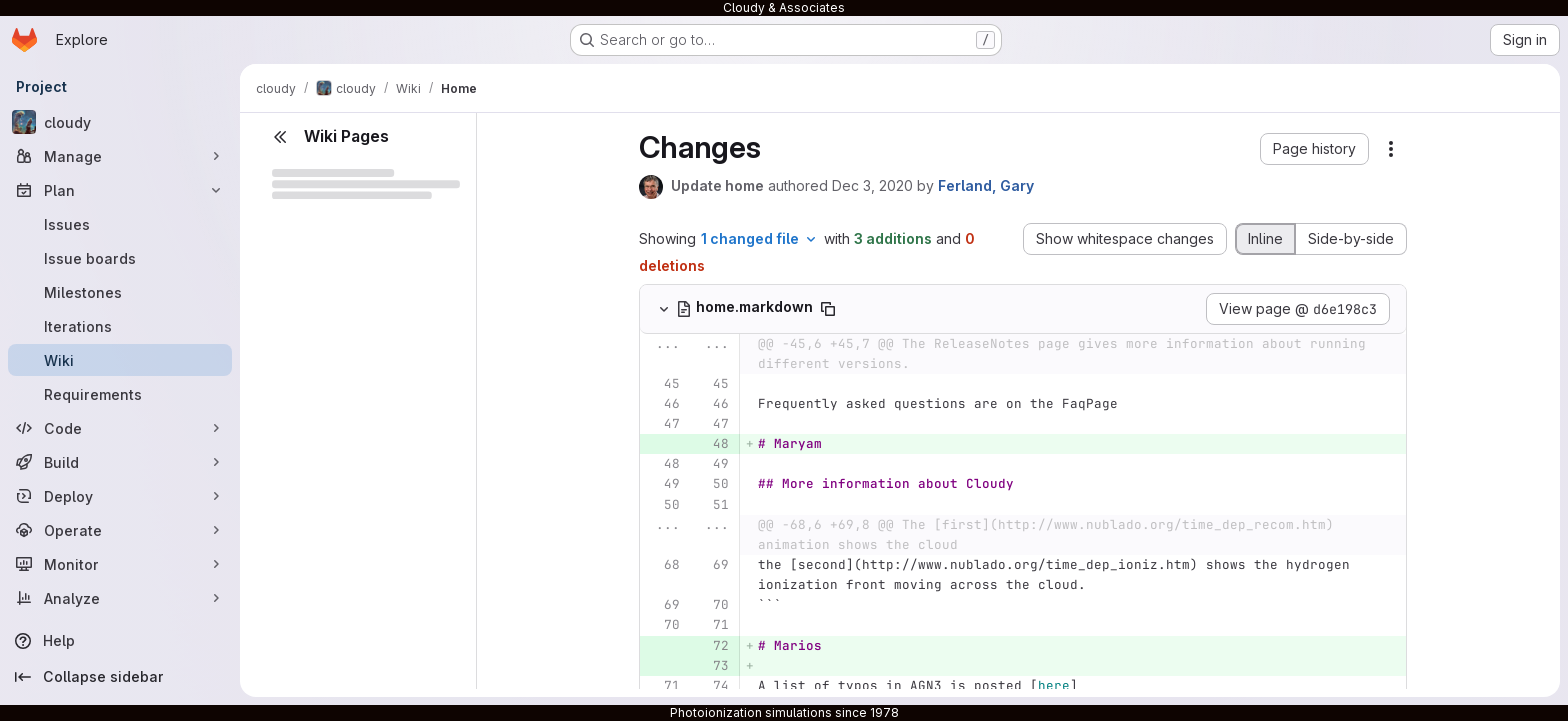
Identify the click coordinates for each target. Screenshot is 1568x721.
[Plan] (120, 190)
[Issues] (120, 224)
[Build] (120, 462)
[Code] (120, 428)
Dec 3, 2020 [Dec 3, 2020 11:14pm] (872, 185)
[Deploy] (120, 496)
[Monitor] (120, 564)
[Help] (120, 641)
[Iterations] (120, 326)
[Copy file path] (828, 309)
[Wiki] (120, 360)
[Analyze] (120, 598)
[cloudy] (120, 122)
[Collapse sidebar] (120, 677)
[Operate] (120, 530)
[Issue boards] (120, 258)
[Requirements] (120, 394)
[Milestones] (120, 292)
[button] (1314, 149)
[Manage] (120, 156)
